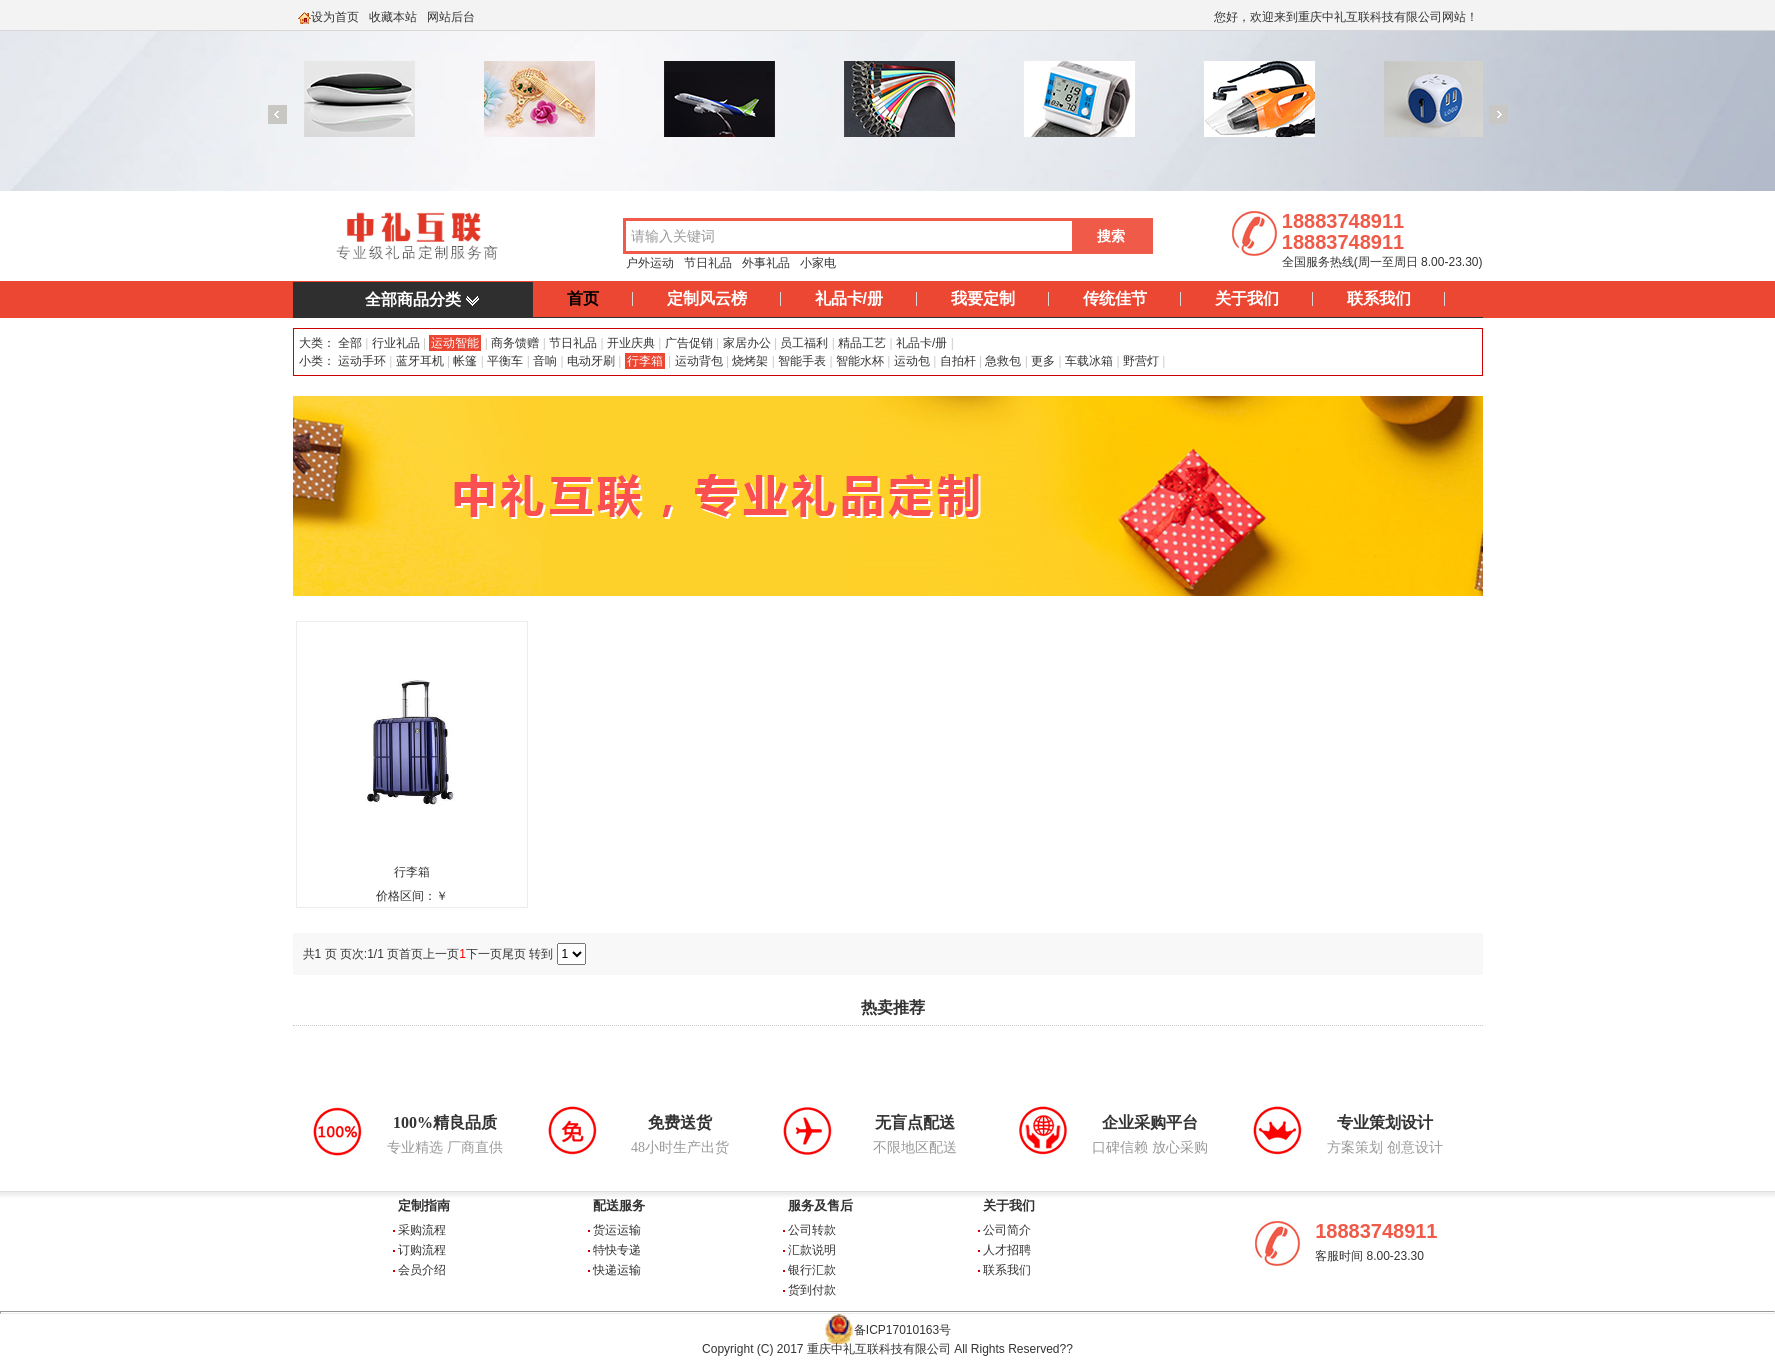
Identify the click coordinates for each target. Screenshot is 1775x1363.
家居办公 (747, 343)
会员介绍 (422, 1270)
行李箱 (645, 361)
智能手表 (802, 361)
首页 (583, 298)
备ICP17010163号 (902, 1330)
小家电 (818, 263)
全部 (348, 343)
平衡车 (505, 361)
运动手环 (362, 361)
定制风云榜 (707, 298)
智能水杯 (860, 361)
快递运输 (617, 1270)
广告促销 (689, 343)
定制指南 (424, 1205)
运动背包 (699, 361)
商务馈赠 (515, 343)
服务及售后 (820, 1205)
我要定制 (983, 298)
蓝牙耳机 (420, 361)
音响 (545, 361)
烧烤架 (750, 361)
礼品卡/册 (849, 298)
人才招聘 (1007, 1250)
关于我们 (1247, 298)
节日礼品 (708, 263)
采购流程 (422, 1230)
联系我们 (1379, 298)
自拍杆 (958, 361)
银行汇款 (812, 1270)
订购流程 (422, 1250)
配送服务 (619, 1205)
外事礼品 (766, 263)
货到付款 (812, 1290)
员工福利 (804, 343)
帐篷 (465, 361)
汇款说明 (812, 1250)
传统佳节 (1115, 298)
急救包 (1003, 361)
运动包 (912, 361)
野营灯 (1141, 361)
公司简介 (1007, 1230)
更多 (1043, 361)
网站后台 (451, 17)
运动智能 (455, 343)
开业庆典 (631, 343)
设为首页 (335, 17)
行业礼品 (396, 343)
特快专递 (617, 1250)
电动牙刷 (591, 361)
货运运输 (617, 1230)
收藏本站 (393, 17)
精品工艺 (862, 343)
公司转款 (812, 1230)
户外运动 (650, 263)
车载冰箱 (1089, 361)
